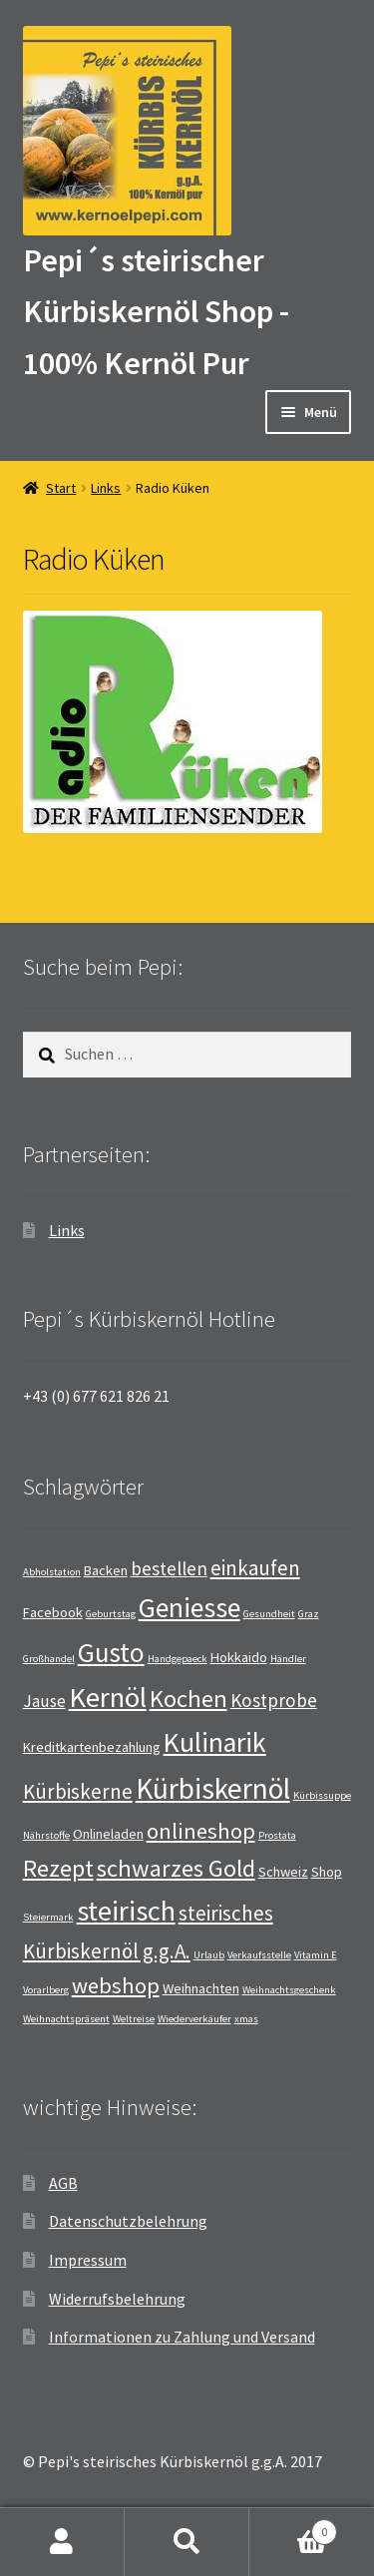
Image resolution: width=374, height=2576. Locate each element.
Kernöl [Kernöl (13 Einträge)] (108, 1697)
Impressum (88, 2260)
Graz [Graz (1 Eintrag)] (308, 1613)
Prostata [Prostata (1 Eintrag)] (277, 1835)
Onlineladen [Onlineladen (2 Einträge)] (108, 1834)
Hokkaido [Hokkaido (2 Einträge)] (238, 1657)
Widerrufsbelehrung (117, 2299)
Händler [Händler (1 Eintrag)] (288, 1658)
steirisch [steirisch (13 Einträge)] (126, 1911)
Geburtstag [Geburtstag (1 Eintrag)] (111, 1613)
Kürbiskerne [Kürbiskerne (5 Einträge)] (78, 1791)
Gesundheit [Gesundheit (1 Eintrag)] (269, 1613)
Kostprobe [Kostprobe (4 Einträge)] (273, 1700)
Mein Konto (62, 2542)
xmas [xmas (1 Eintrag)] (246, 2018)
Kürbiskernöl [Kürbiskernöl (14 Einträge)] (213, 1788)
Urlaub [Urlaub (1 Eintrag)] (208, 1954)
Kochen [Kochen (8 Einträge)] (188, 1698)
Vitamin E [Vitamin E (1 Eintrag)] (315, 1954)
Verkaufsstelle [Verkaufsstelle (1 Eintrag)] (259, 1954)
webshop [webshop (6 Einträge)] (116, 1985)
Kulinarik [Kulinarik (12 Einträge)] (215, 1742)
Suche (187, 2542)
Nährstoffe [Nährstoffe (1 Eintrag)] (46, 1835)
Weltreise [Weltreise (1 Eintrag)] (134, 2018)
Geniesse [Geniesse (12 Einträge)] (189, 1607)
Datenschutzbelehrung (128, 2221)
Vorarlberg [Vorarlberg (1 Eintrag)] (46, 1989)
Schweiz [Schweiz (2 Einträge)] (283, 1872)
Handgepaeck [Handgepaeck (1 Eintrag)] (177, 1658)
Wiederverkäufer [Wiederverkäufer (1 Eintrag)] (194, 2018)
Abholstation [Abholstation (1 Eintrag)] (52, 1571)
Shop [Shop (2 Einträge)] (326, 1872)
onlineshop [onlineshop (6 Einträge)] (201, 1831)
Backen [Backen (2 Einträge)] (106, 1570)
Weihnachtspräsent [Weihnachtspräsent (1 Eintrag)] (66, 2018)
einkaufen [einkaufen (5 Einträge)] (255, 1567)
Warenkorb (293, 2527)
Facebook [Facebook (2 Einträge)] (53, 1612)
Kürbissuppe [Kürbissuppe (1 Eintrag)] (322, 1795)
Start (61, 488)
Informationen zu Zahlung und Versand (182, 2337)
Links (106, 488)
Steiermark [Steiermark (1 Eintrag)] (48, 1917)
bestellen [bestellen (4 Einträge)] (169, 1568)
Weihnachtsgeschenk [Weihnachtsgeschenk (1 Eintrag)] (289, 1989)
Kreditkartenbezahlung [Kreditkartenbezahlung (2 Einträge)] (92, 1747)
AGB (63, 2183)
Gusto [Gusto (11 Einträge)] (111, 1652)
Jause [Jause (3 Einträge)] (44, 1701)
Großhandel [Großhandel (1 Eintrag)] (49, 1658)
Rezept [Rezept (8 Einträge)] (58, 1868)
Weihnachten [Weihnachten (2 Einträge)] (201, 1988)
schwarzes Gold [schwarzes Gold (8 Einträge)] (176, 1868)
